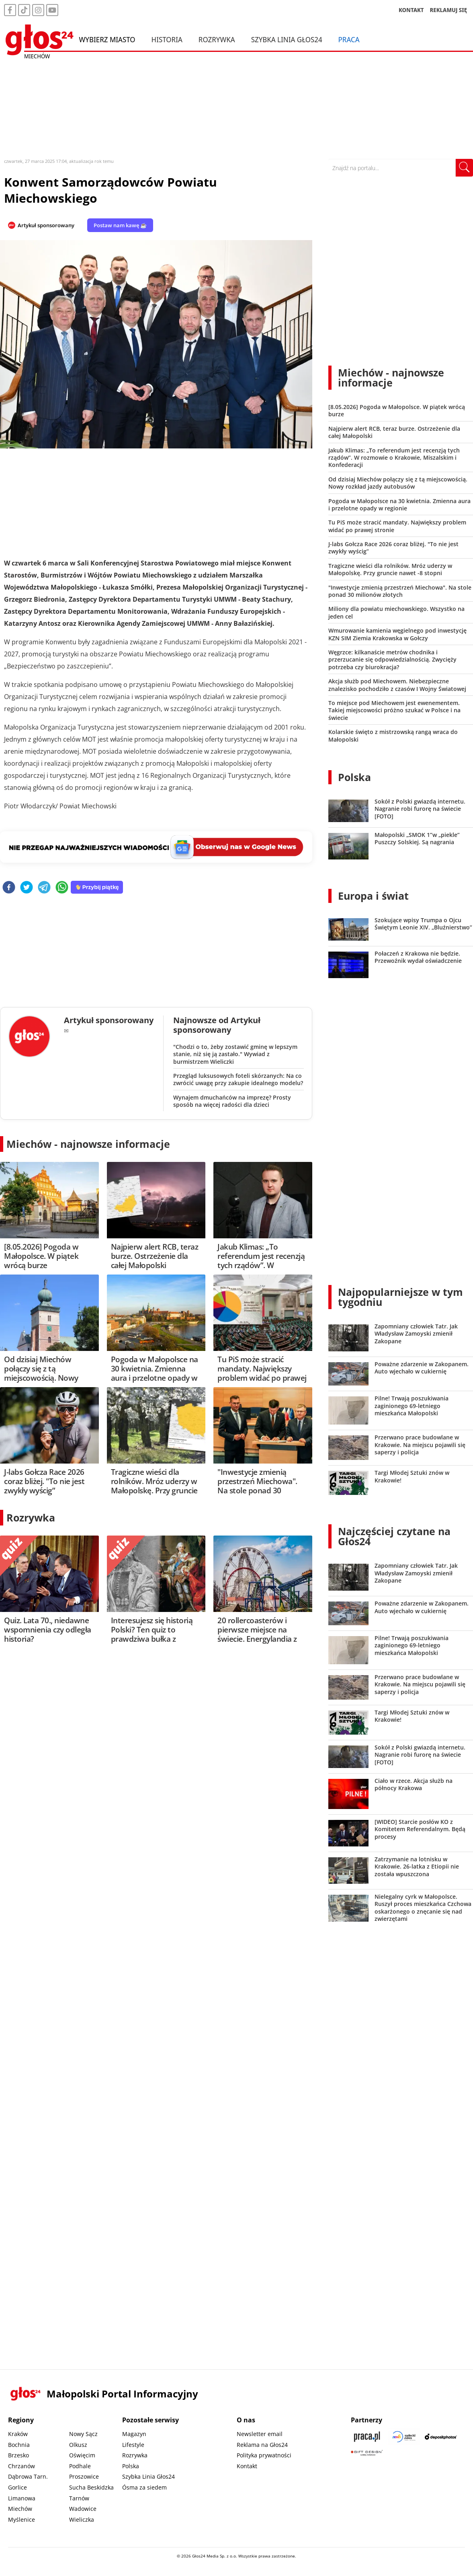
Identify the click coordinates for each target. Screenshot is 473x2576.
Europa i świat (373, 896)
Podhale (80, 2466)
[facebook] (8, 888)
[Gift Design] (367, 2453)
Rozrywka (217, 39)
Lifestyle (133, 2445)
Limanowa (21, 2498)
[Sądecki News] (404, 2436)
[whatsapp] (61, 888)
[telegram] (44, 888)
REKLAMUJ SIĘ (448, 10)
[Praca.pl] (367, 2436)
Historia (167, 39)
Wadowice (82, 2508)
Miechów (20, 2508)
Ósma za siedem (144, 2487)
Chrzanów (21, 2466)
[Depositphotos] (441, 2436)
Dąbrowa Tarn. (28, 2476)
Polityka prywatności (264, 2455)
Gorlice (17, 2487)
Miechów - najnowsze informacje (88, 1144)
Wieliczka (81, 2519)
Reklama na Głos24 (262, 2445)
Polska (354, 777)
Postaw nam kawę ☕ (120, 225)
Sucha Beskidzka (91, 2487)
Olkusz (78, 2445)
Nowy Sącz (83, 2434)
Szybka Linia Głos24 (286, 39)
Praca (349, 39)
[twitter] (26, 888)
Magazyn (134, 2434)
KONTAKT (411, 10)
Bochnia (19, 2445)
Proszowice (84, 2476)
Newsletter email (260, 2434)
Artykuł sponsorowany (46, 225)
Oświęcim (82, 2455)
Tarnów (79, 2498)
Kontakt (247, 2466)
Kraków (18, 2434)
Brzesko (18, 2455)
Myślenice (21, 2519)
